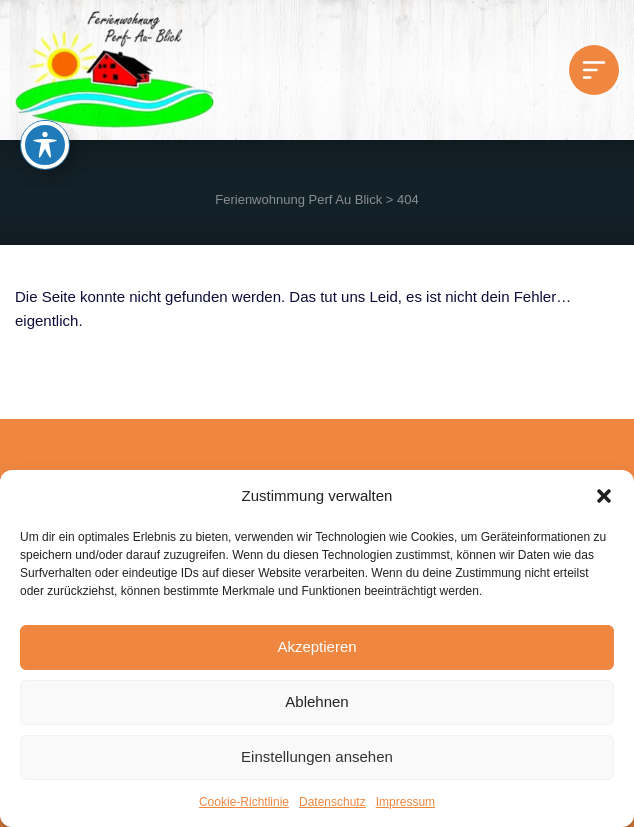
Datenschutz (332, 802)
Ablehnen (316, 701)
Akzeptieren (316, 646)
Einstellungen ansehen (317, 756)
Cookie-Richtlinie (244, 802)
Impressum (405, 802)
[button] (604, 496)
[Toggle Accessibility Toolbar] (45, 145)
